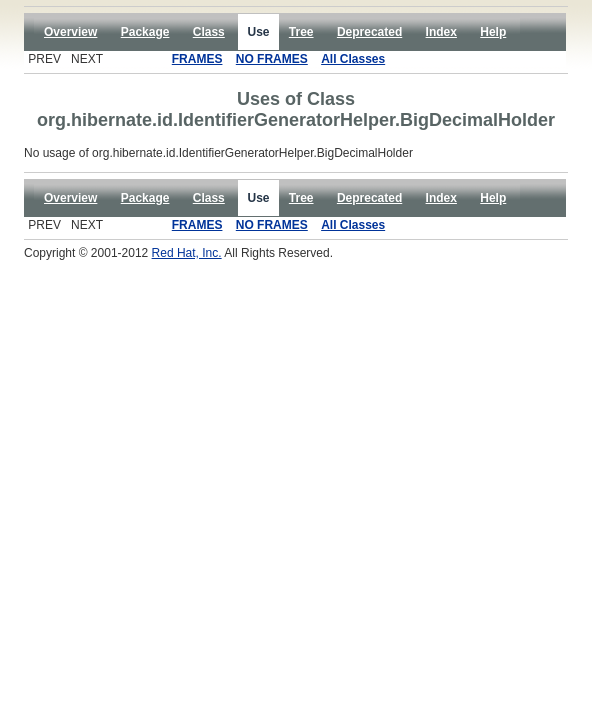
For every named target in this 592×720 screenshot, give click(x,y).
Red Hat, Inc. (187, 253)
